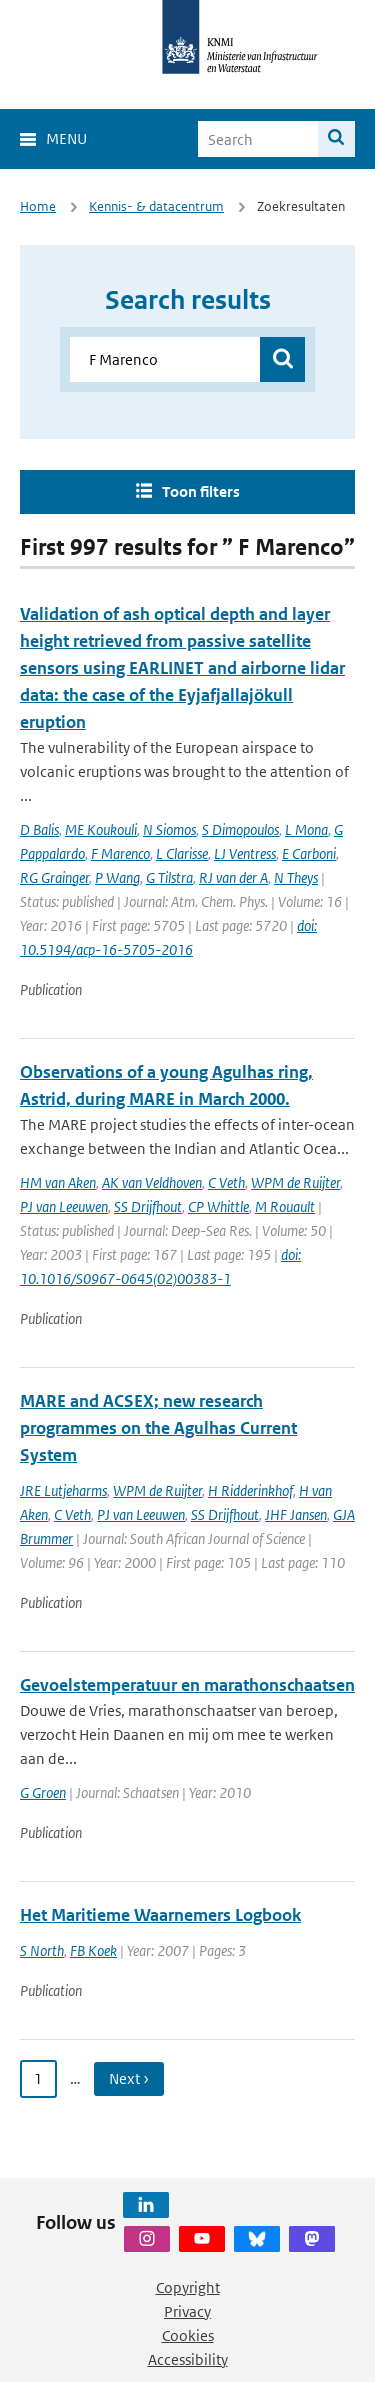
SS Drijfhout (148, 1206)
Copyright (188, 2287)
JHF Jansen (296, 1514)
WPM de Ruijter (295, 1182)
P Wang (117, 877)
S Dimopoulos (240, 829)
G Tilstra (169, 877)
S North (42, 1950)
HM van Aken (58, 1182)
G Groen (43, 1792)
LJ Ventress (245, 853)
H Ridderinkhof (250, 1490)
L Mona (306, 829)
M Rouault (285, 1206)
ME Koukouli (101, 829)
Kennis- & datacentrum (156, 206)
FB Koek (93, 1950)
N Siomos (169, 829)
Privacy (187, 2311)
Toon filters (201, 491)
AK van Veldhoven (152, 1182)
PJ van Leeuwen (64, 1206)
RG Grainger (54, 877)
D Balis (39, 829)
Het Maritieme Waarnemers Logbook (160, 1915)
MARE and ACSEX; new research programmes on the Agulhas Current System (158, 1428)
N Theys (296, 877)
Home (38, 206)
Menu (66, 138)
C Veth (226, 1182)
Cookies (188, 2335)
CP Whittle (218, 1206)
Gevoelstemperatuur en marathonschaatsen (187, 1685)
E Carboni (309, 853)
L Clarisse (182, 853)
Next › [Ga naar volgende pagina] (129, 2078)
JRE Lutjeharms (63, 1490)
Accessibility (188, 2359)
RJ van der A (233, 877)
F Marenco (120, 853)
